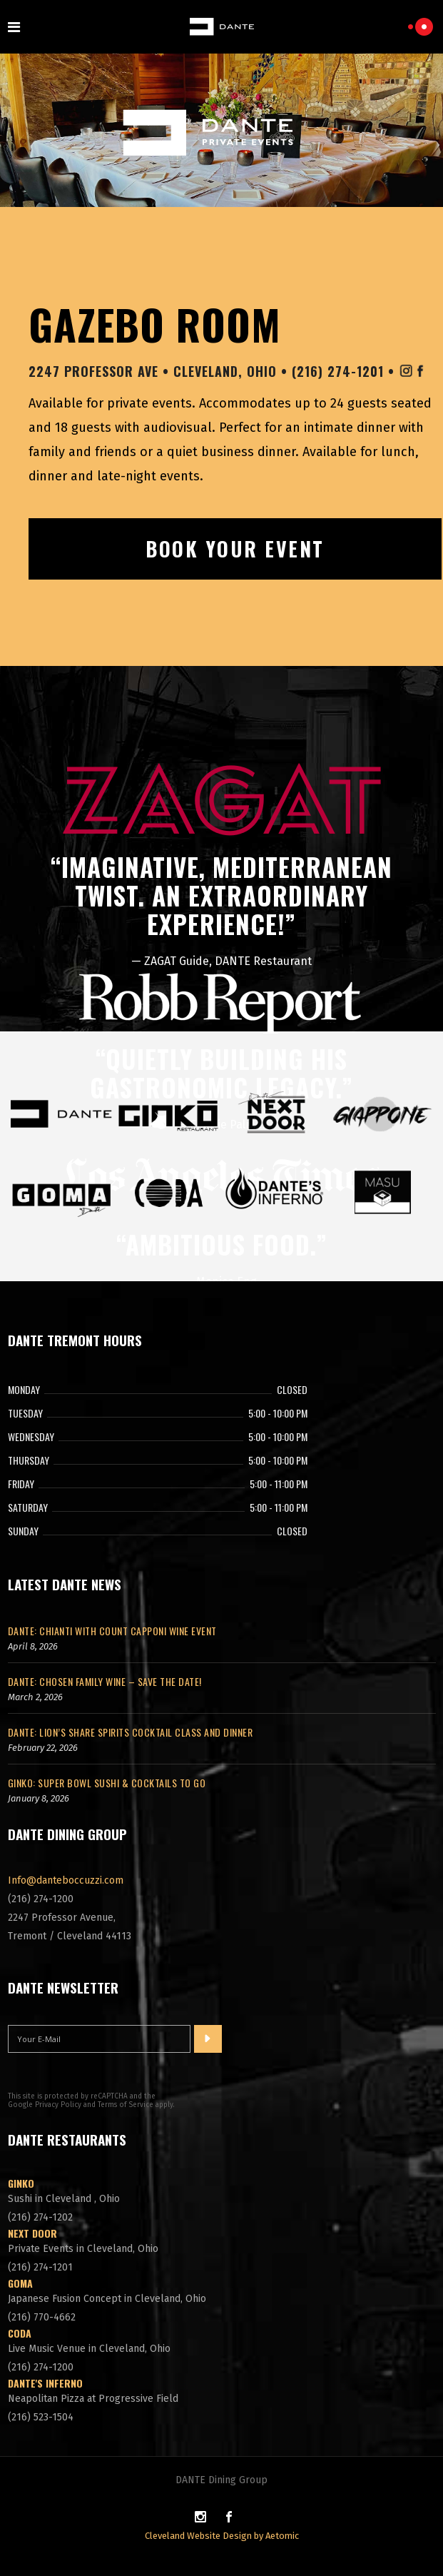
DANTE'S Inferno (45, 2382)
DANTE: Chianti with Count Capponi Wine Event (112, 1630)
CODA (19, 2332)
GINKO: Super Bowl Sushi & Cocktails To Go (107, 1782)
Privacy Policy (58, 2105)
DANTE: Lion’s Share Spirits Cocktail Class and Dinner (130, 1731)
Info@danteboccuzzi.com (65, 1880)
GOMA (20, 2283)
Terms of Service (125, 2105)
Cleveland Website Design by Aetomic (222, 2535)
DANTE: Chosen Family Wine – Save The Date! (105, 1681)
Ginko (21, 2183)
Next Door (32, 2233)
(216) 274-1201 (340, 371)
